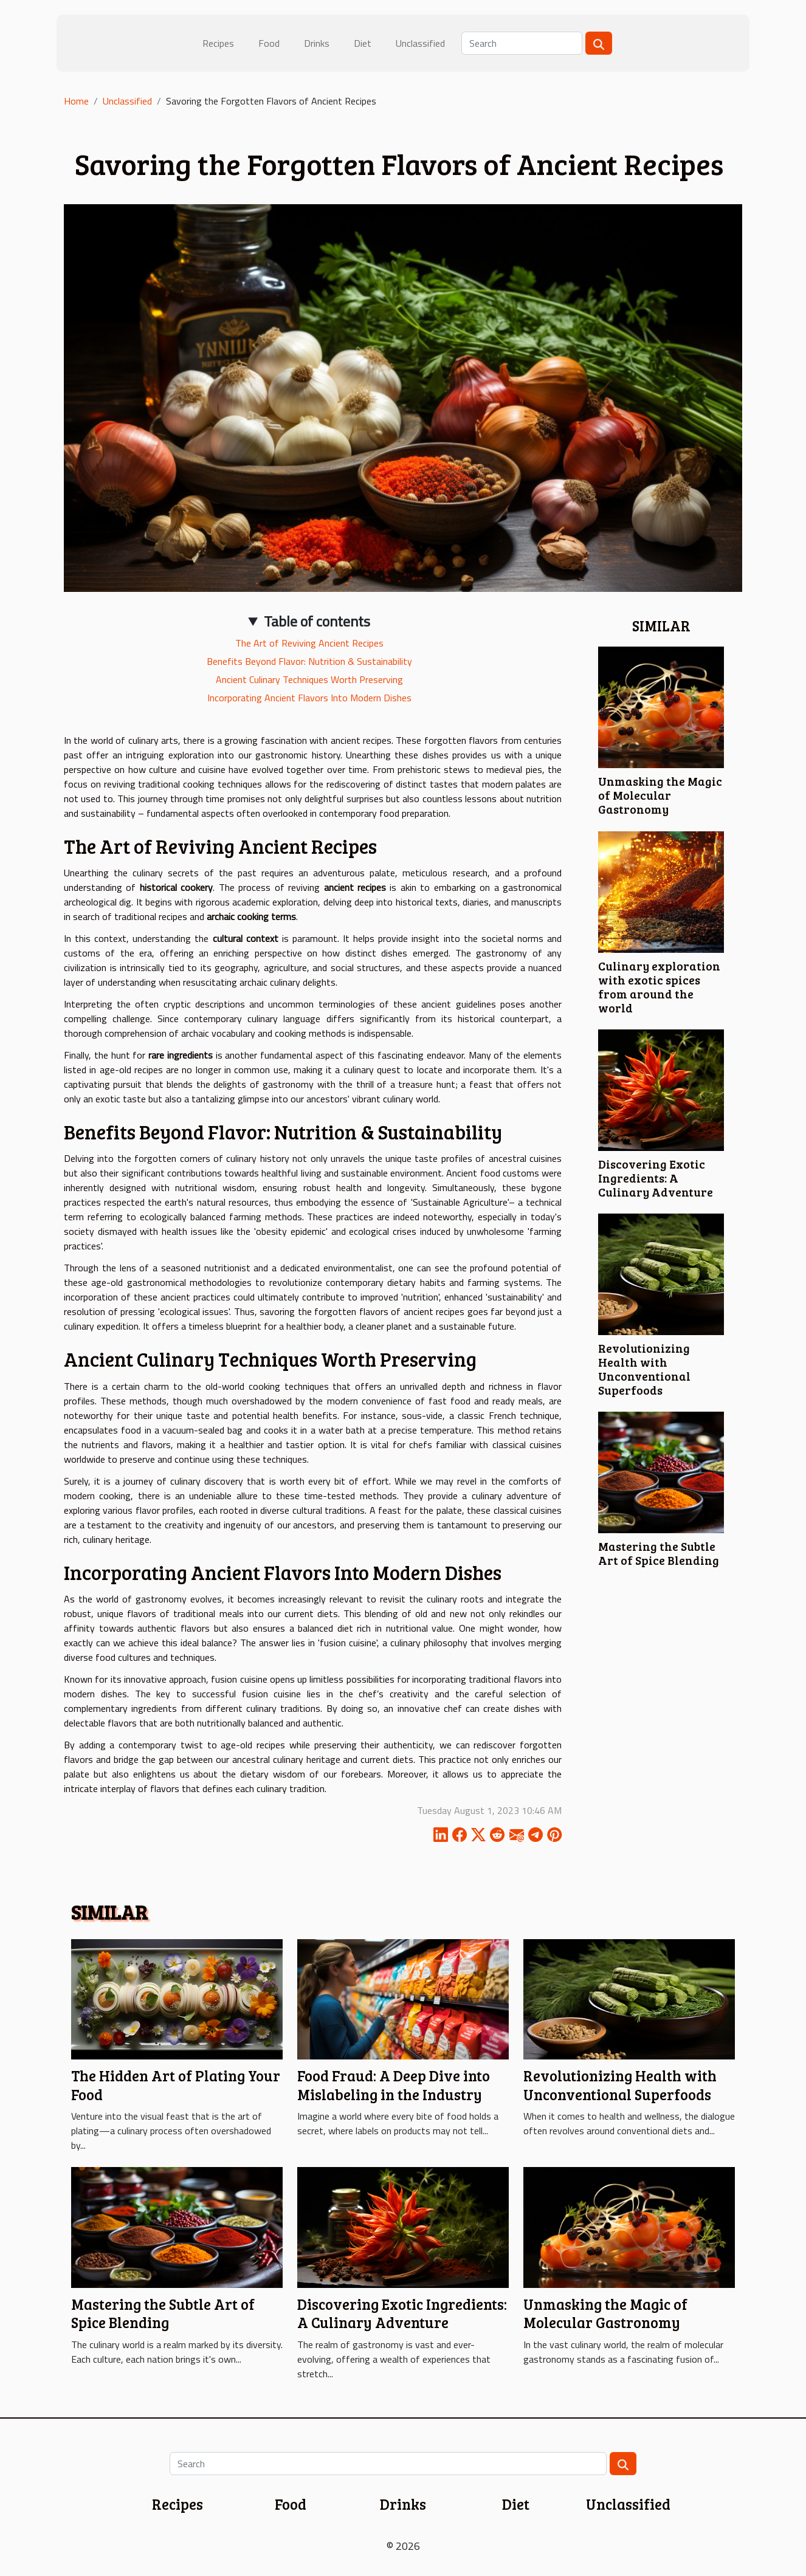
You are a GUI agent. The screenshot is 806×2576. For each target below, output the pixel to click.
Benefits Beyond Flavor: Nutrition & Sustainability (309, 661)
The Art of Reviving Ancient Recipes (309, 643)
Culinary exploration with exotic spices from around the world (659, 986)
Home (76, 101)
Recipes (218, 43)
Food (269, 43)
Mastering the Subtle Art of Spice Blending (658, 1553)
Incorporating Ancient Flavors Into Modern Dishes (309, 697)
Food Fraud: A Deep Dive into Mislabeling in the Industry (393, 2085)
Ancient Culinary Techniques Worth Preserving (309, 679)
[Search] (521, 43)
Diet (362, 43)
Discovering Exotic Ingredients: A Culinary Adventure (655, 1178)
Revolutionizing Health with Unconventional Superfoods (644, 1369)
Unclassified (420, 43)
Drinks (316, 43)
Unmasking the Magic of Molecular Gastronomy (660, 795)
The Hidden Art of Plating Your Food (175, 2085)
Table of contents (317, 621)
